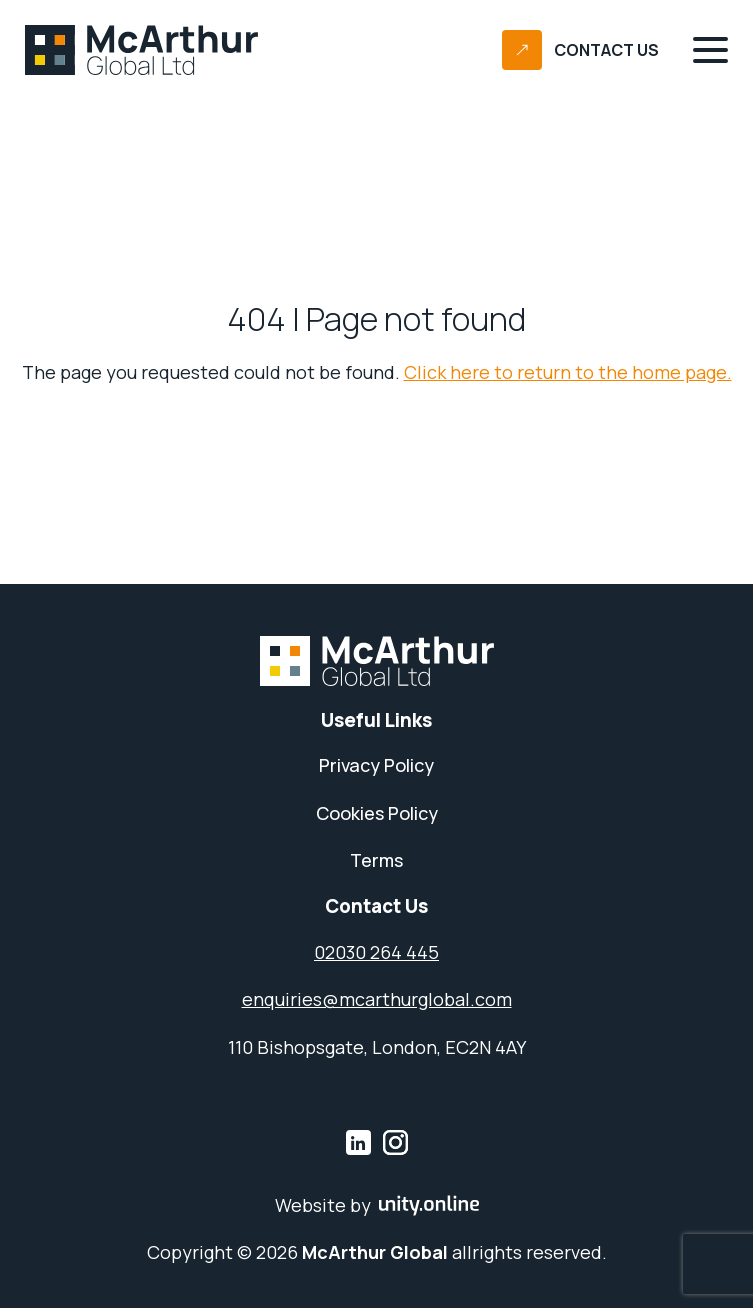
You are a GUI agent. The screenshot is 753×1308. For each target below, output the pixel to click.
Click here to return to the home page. (568, 372)
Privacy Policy (376, 765)
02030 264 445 (376, 952)
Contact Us (606, 51)
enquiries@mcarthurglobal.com (377, 999)
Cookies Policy (377, 813)
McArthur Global (142, 50)
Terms (376, 860)
